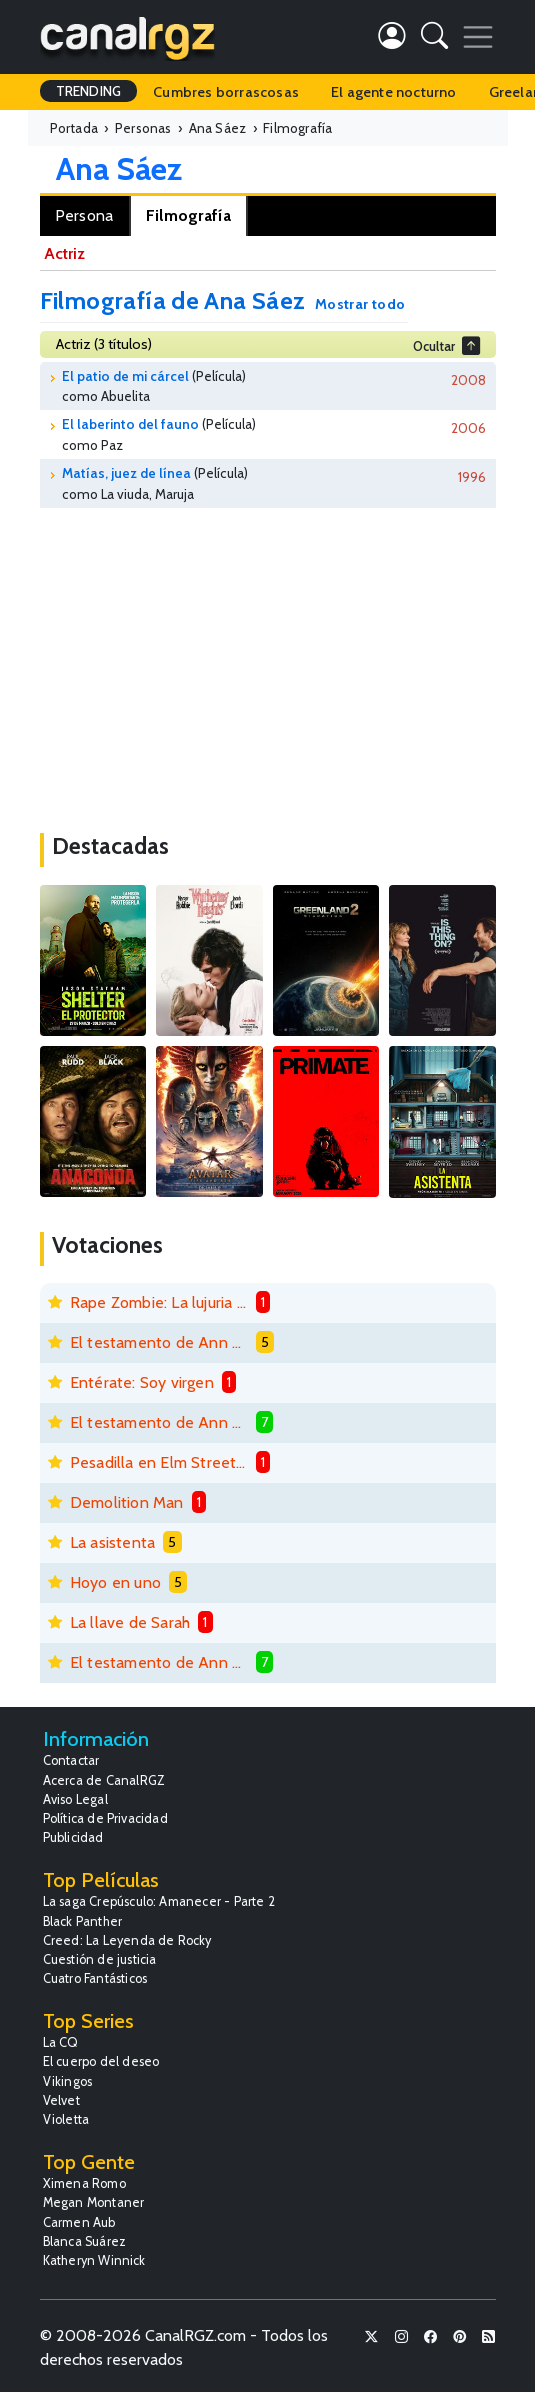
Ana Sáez (119, 168)
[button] (434, 39)
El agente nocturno (394, 92)
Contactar (71, 1760)
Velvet (61, 2100)
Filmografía (188, 215)
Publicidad (73, 1837)
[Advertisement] (268, 663)
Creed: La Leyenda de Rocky (127, 1940)
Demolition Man (127, 1502)
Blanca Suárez (85, 2241)
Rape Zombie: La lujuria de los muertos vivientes (159, 1302)
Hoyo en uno (115, 1582)
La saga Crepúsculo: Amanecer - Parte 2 (159, 1901)
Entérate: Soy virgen (142, 1382)
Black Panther (83, 1921)
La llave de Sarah (130, 1622)
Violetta (66, 2119)
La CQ (61, 2042)
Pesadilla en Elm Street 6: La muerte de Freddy (159, 1462)
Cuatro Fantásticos (95, 1978)
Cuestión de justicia (100, 1959)
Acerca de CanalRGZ (104, 1780)
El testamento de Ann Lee (159, 1342)
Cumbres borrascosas (226, 92)
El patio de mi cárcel (125, 376)
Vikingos (68, 2081)
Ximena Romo (84, 2183)
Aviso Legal (75, 1799)
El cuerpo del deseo (101, 2061)
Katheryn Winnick (94, 2260)
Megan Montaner (94, 2202)
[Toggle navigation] (478, 37)
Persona (84, 215)
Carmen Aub (79, 2222)
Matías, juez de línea (126, 473)
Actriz (64, 253)
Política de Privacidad (105, 1818)
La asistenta (112, 1542)
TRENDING (89, 91)
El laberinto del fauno (130, 424)
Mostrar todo (360, 304)
